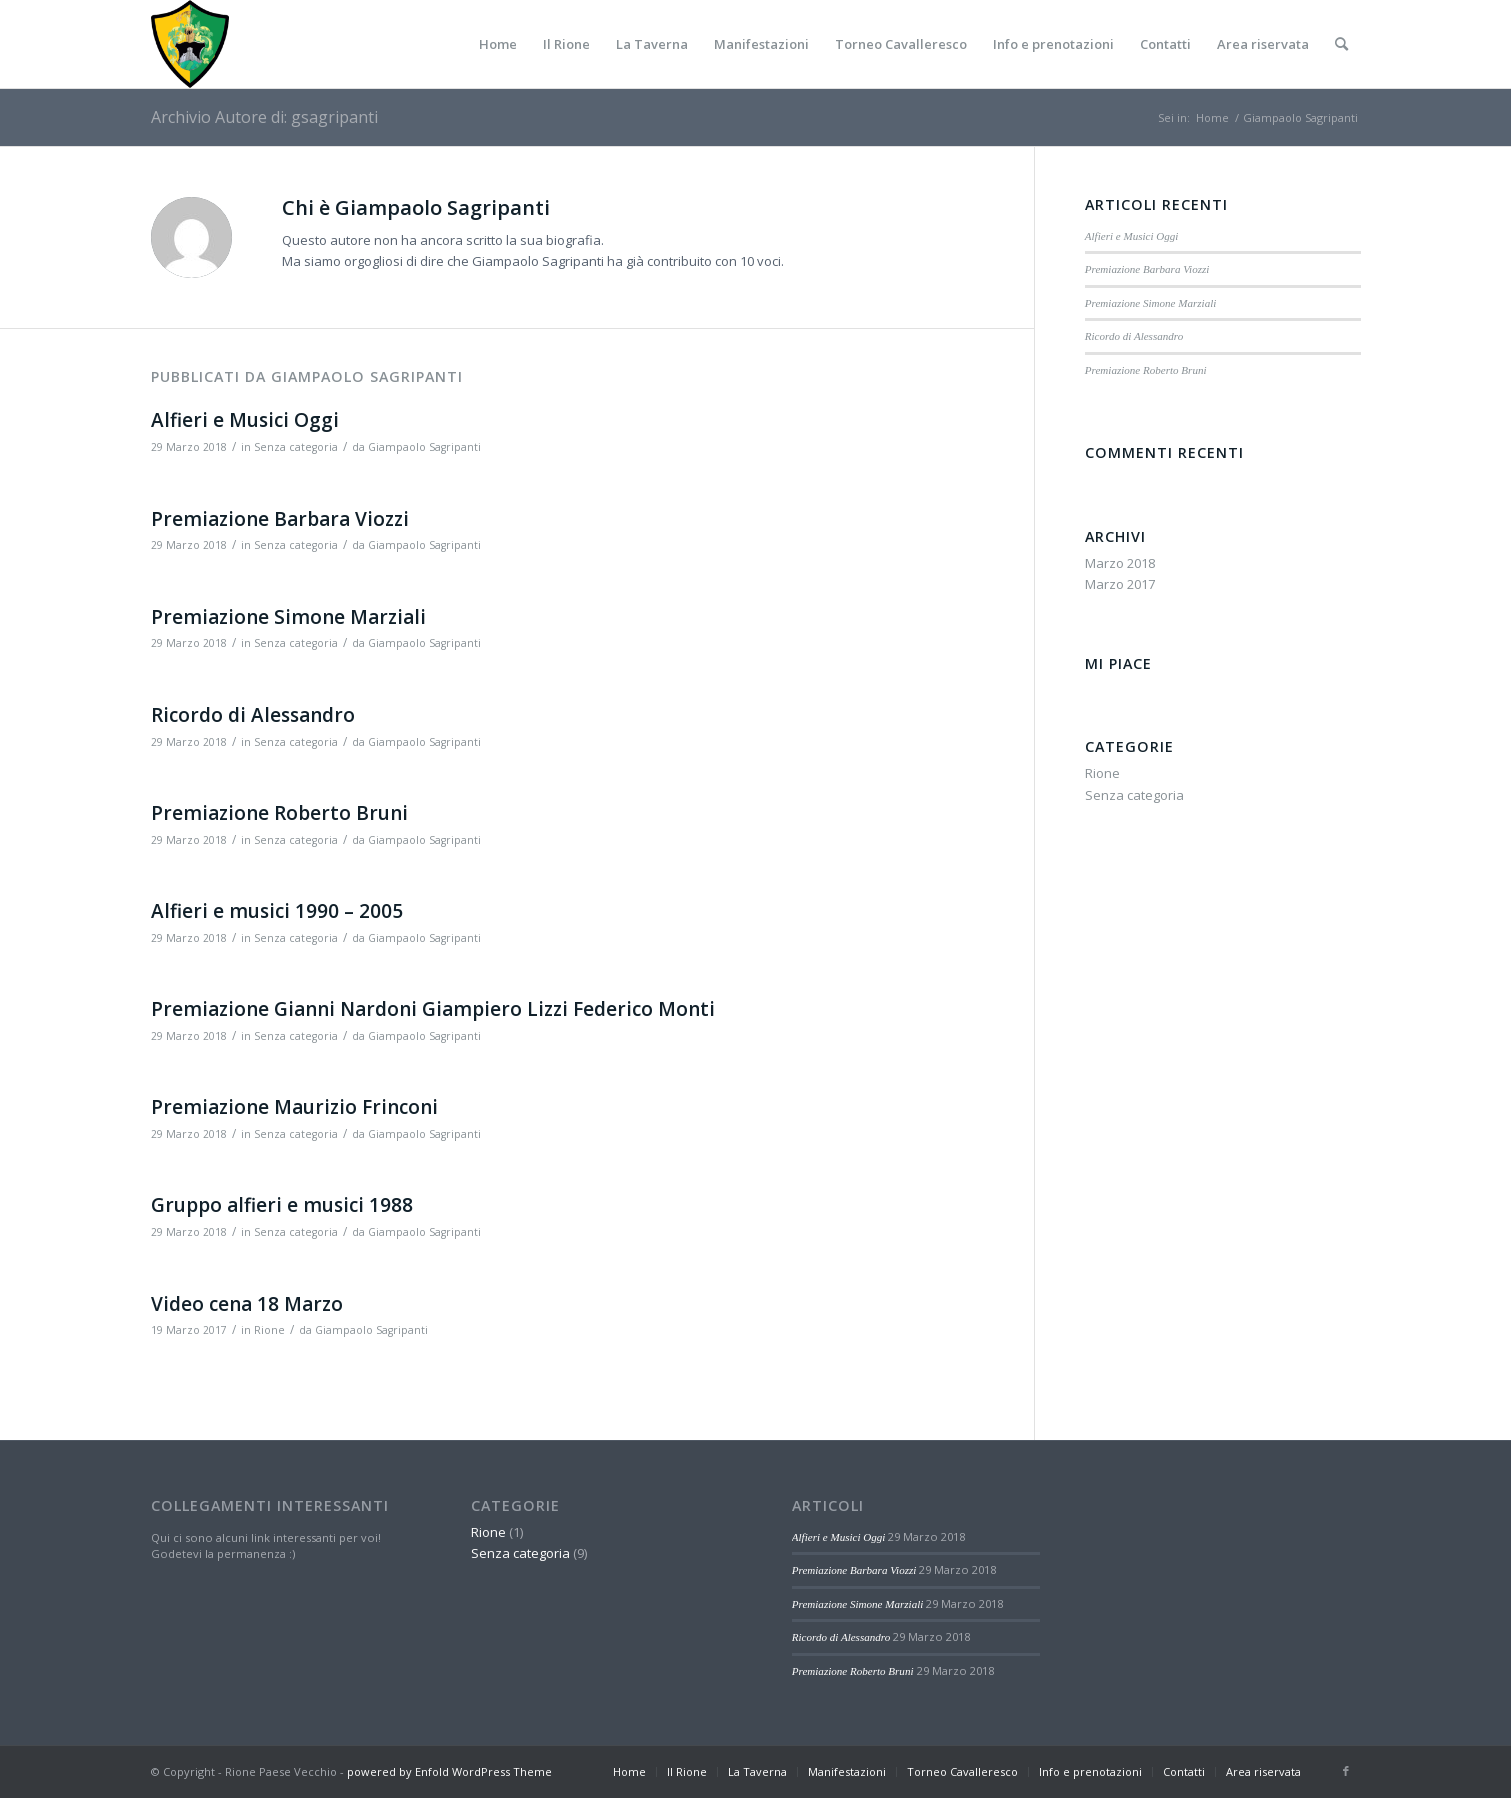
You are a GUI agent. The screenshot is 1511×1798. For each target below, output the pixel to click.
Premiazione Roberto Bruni (279, 813)
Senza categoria (296, 447)
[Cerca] (1341, 44)
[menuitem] (498, 44)
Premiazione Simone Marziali (288, 617)
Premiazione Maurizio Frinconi (294, 1107)
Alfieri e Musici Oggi (245, 420)
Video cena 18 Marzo (247, 1304)
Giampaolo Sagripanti (424, 447)
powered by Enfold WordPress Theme (449, 1771)
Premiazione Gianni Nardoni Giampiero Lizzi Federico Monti (433, 1009)
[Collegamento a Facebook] (1346, 1771)
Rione (269, 1330)
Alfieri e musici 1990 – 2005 (277, 911)
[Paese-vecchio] (190, 44)
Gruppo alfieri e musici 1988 (282, 1205)
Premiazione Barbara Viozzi (280, 519)
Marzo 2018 (1120, 563)
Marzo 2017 (1120, 584)
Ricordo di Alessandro (253, 715)
